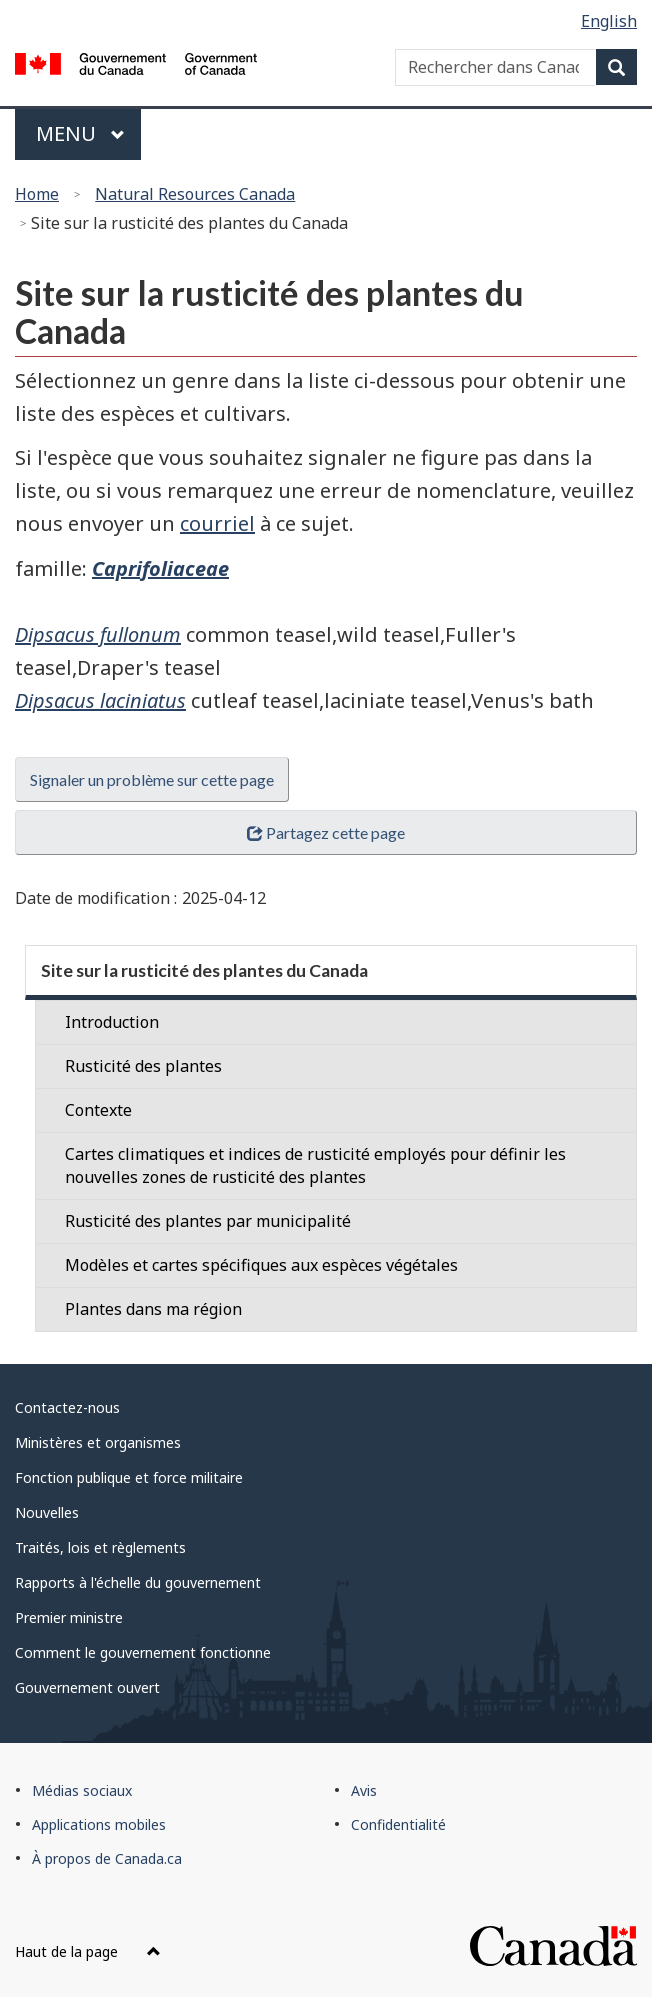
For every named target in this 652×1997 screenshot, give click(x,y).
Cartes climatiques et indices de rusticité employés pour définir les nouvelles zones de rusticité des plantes (315, 1165)
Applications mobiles (99, 1824)
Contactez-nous (67, 1407)
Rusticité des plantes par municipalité (208, 1221)
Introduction (112, 1022)
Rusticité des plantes (143, 1066)
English (609, 21)
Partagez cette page (326, 832)
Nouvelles (47, 1512)
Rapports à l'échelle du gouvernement (138, 1582)
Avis (364, 1790)
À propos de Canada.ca (107, 1858)
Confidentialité (398, 1824)
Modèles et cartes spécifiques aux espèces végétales (261, 1265)
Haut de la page (88, 1951)
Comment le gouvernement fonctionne (143, 1652)
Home (37, 194)
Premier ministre (69, 1617)
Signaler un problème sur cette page (152, 779)
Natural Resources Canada (195, 194)
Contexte (98, 1110)
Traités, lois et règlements (100, 1547)
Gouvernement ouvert (87, 1687)
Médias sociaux (82, 1790)
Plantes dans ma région (153, 1309)
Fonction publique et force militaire (129, 1477)
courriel (217, 523)
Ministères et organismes (98, 1442)
